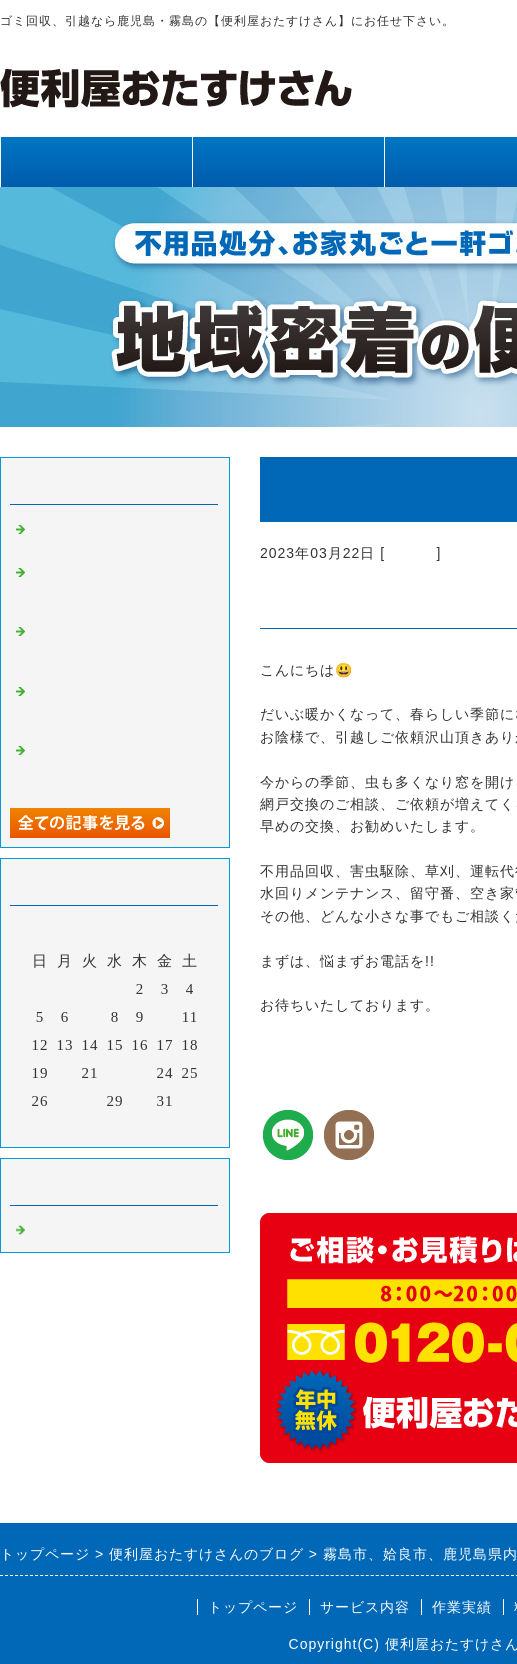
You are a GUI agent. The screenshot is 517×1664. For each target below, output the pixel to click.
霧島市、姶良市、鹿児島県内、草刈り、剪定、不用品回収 (118, 587)
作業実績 (462, 1607)
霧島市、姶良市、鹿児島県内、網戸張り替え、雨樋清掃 (118, 706)
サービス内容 (288, 161)
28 (90, 1101)
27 (65, 1101)
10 (165, 1017)
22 (115, 1073)
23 (140, 1073)
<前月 (73, 1127)
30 (140, 1101)
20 (65, 1073)
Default (410, 553)
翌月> (156, 1127)
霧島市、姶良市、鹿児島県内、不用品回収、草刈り (118, 765)
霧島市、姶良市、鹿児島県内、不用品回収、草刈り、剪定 (118, 646)
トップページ (96, 161)
